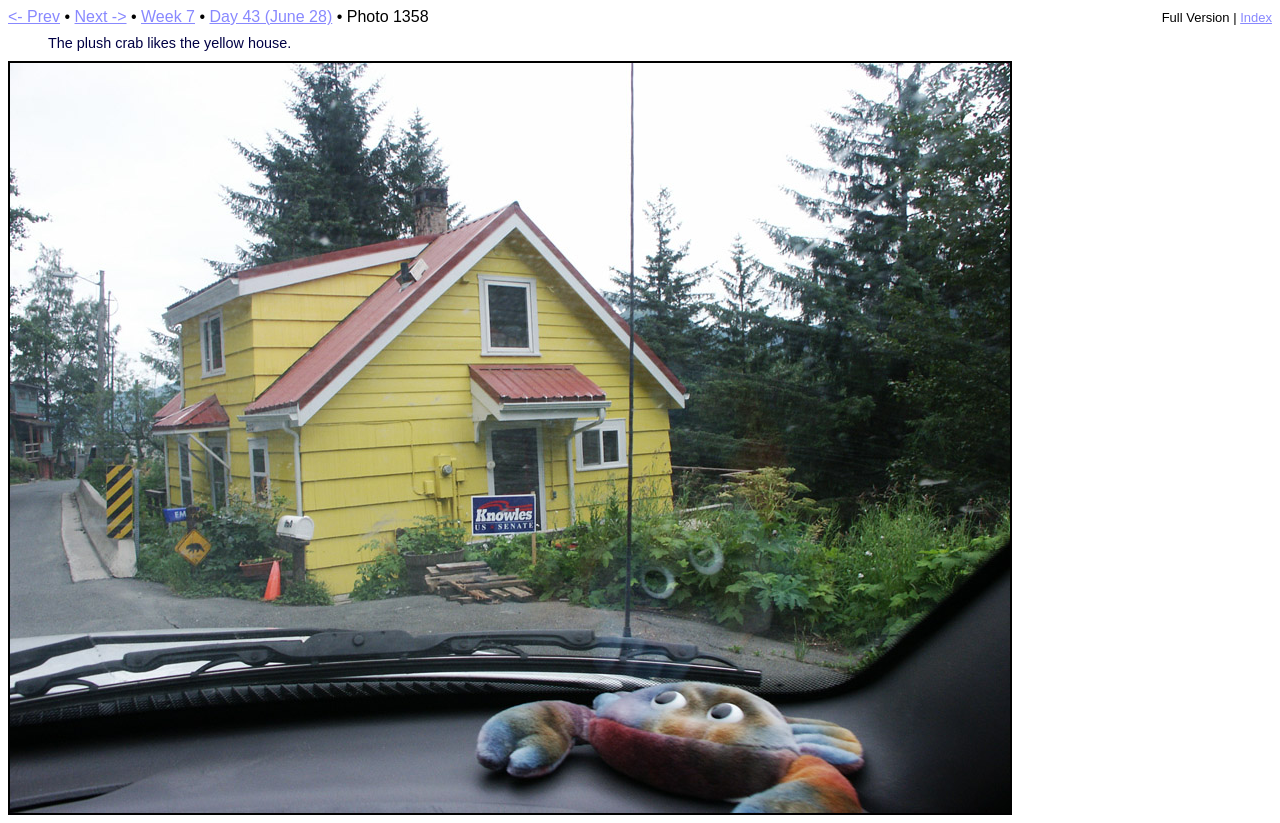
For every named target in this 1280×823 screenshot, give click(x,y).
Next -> (101, 16)
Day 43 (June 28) (270, 16)
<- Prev (34, 16)
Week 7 (168, 16)
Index (1256, 17)
